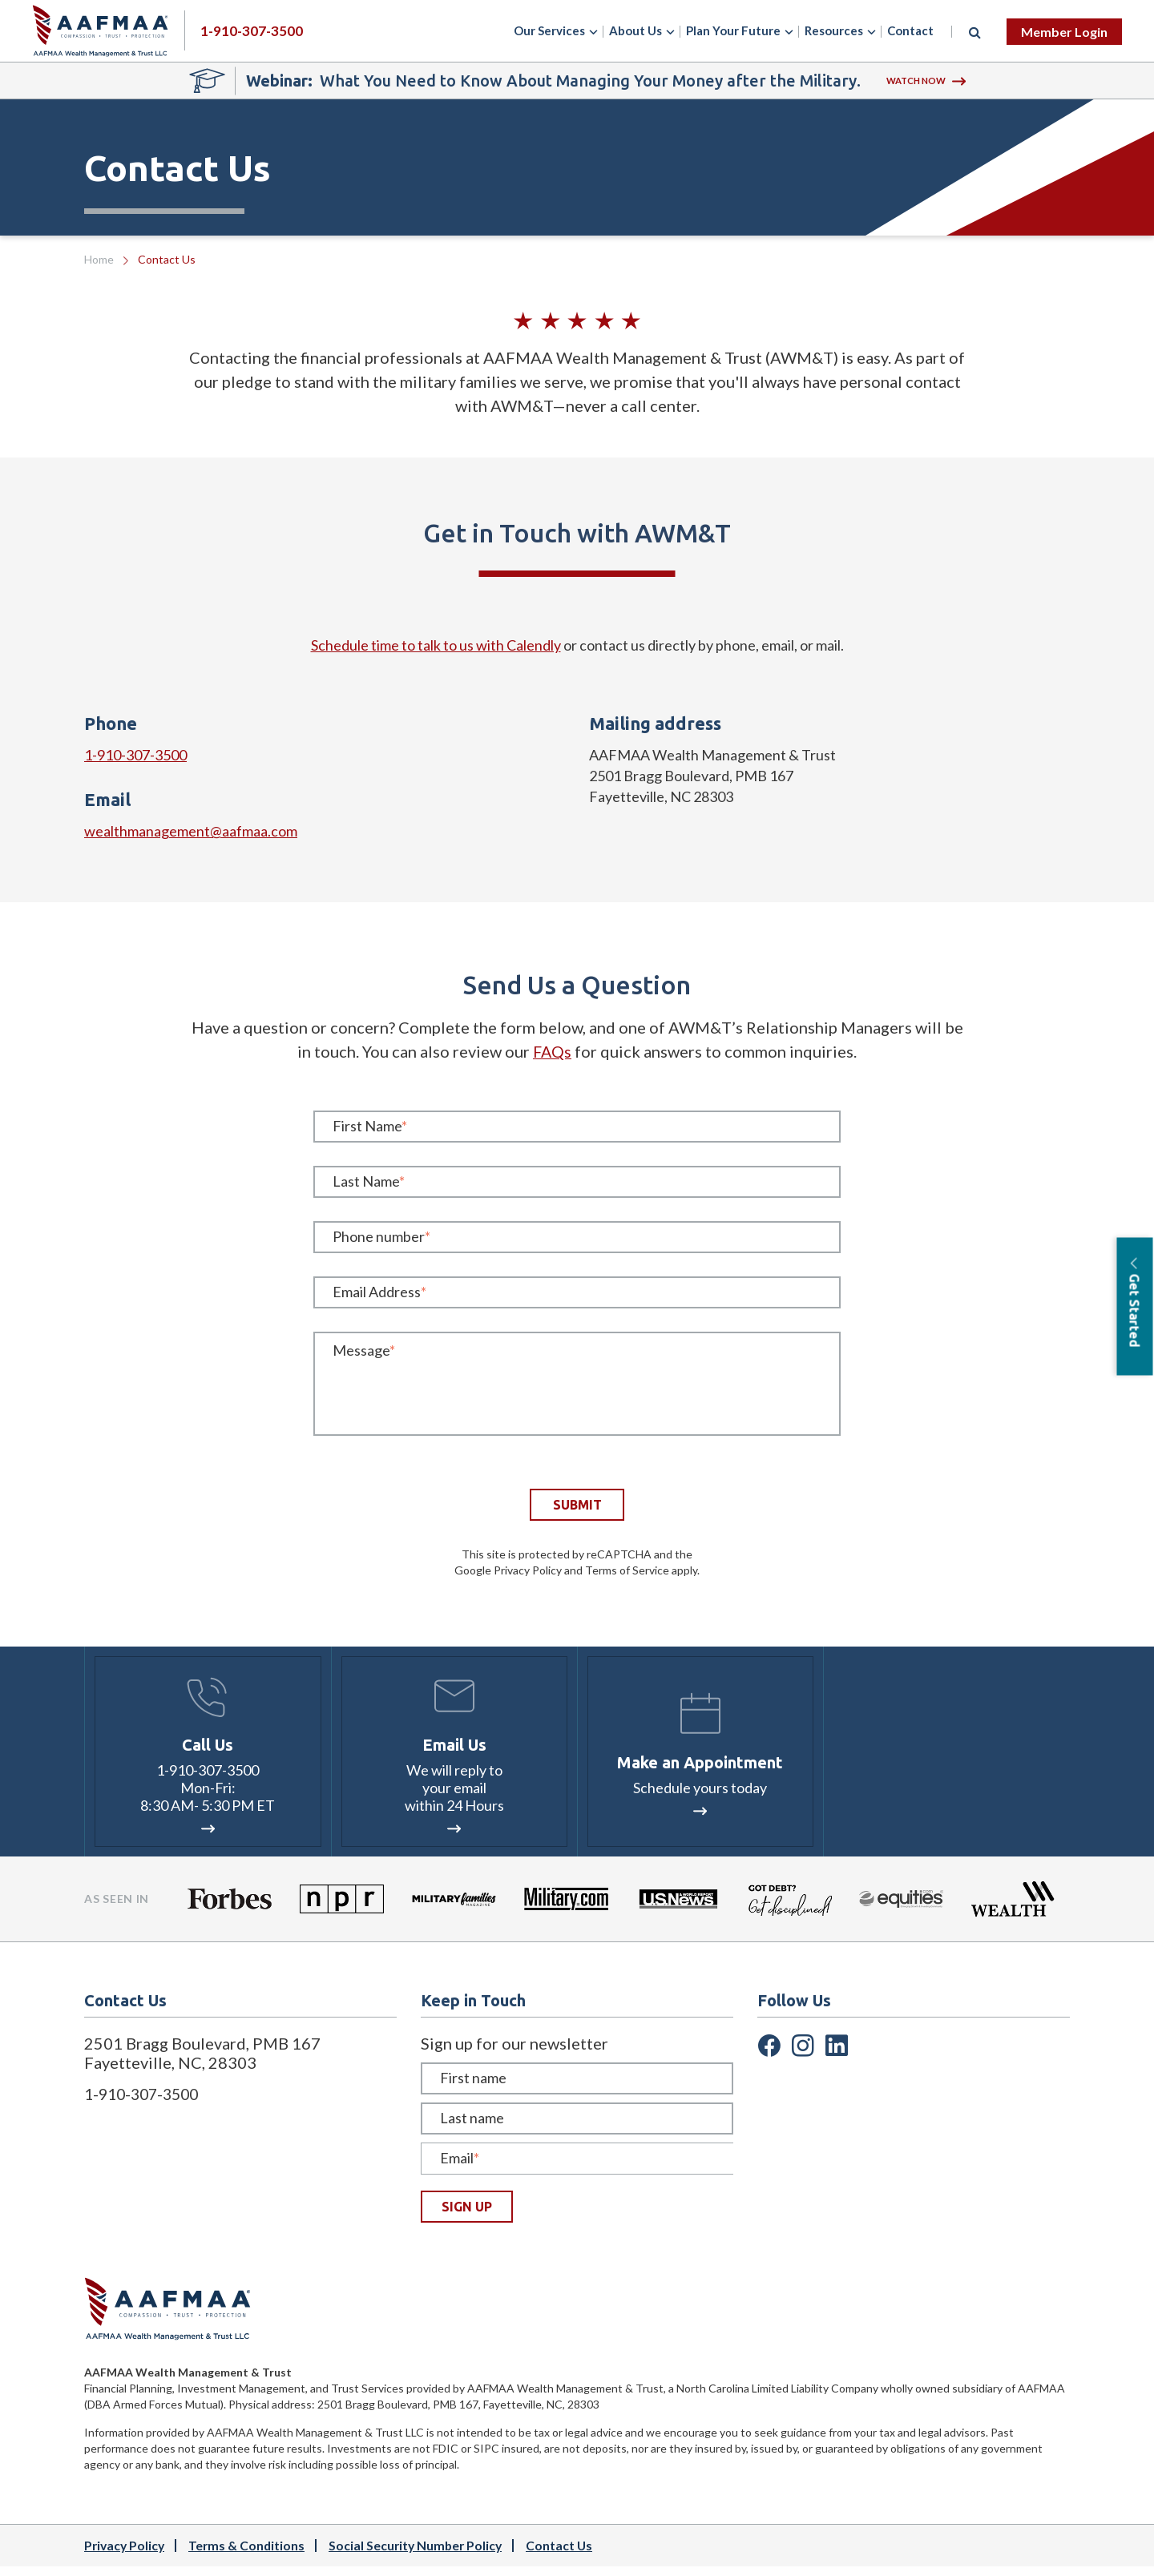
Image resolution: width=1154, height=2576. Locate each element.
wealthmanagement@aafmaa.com (190, 831)
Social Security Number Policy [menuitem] (421, 2554)
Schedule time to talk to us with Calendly (436, 645)
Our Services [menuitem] (549, 30)
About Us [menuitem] (635, 30)
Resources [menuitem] (834, 30)
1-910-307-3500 (135, 755)
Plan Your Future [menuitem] (733, 30)
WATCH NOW (926, 80)
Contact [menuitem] (910, 30)
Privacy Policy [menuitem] (125, 2554)
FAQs (552, 1051)
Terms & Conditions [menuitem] (250, 2554)
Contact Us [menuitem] (568, 2554)
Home (99, 259)
